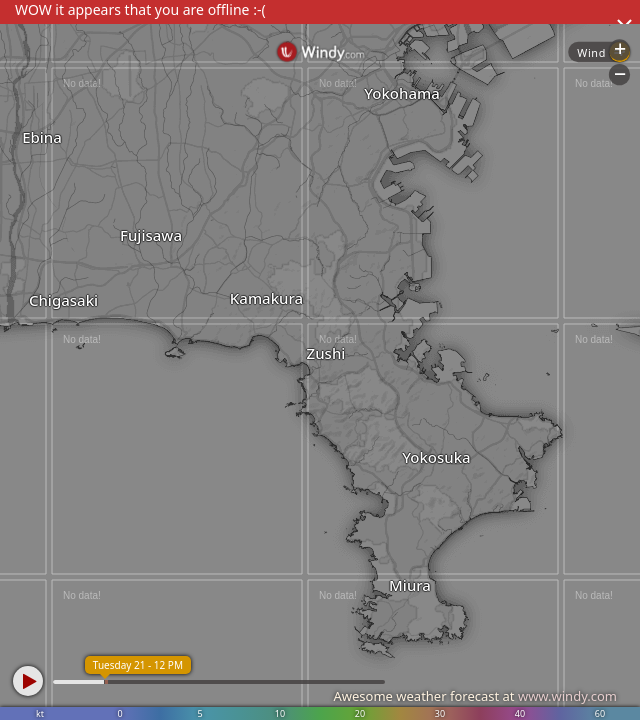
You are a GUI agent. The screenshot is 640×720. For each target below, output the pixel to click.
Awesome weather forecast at (475, 696)
